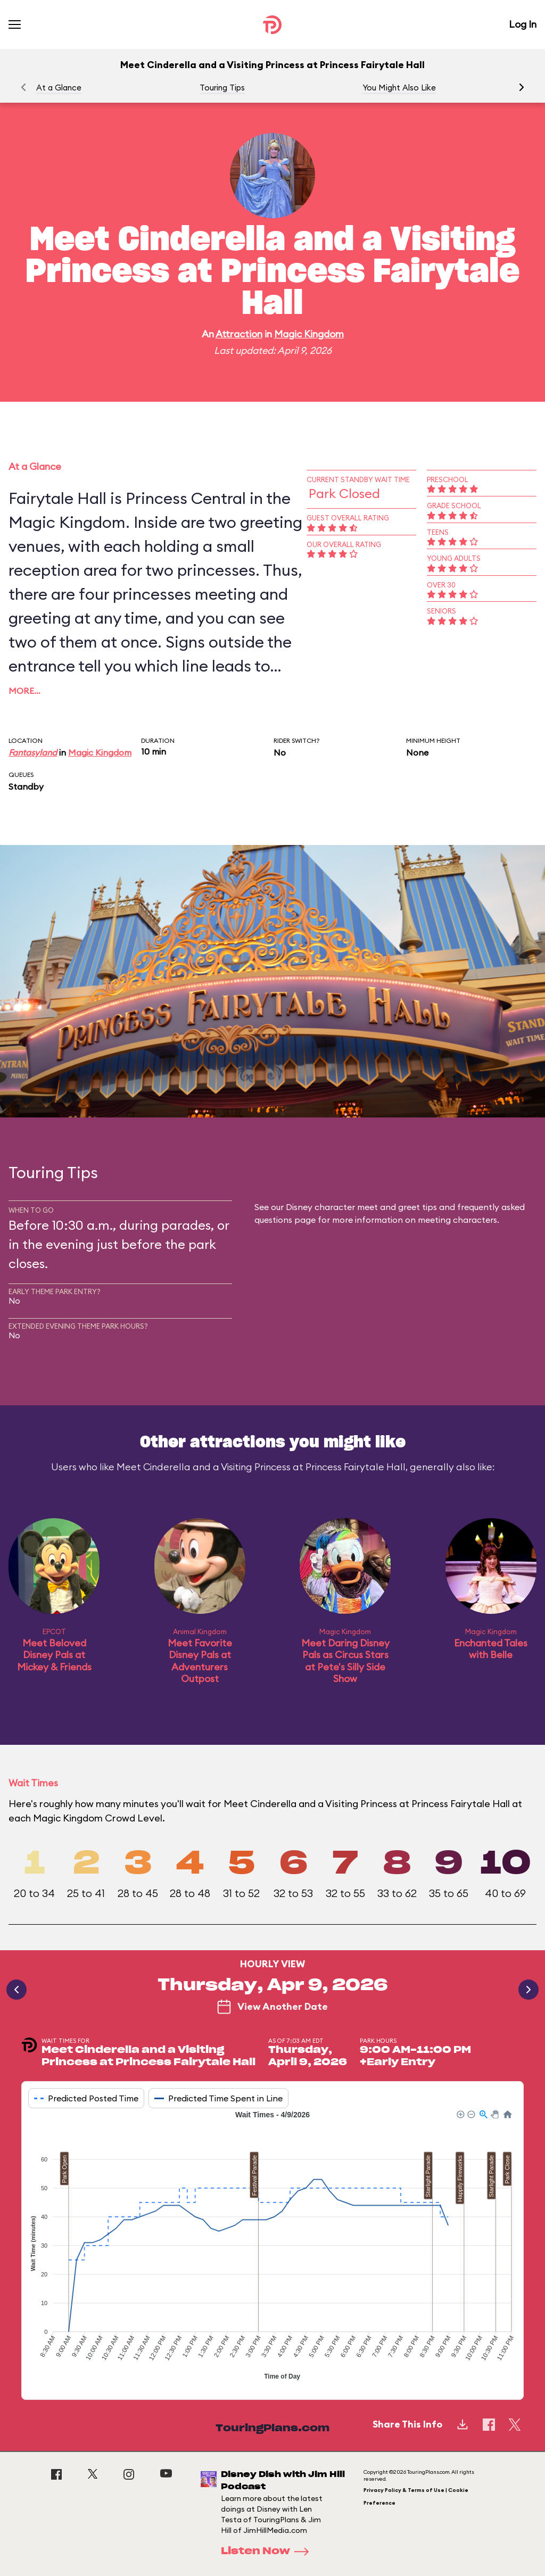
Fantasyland (33, 752)
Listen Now (268, 2551)
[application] (272, 2246)
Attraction (239, 334)
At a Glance (58, 87)
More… (24, 690)
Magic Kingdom (309, 334)
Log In (522, 24)
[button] (521, 87)
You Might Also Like (399, 87)
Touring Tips (222, 87)
